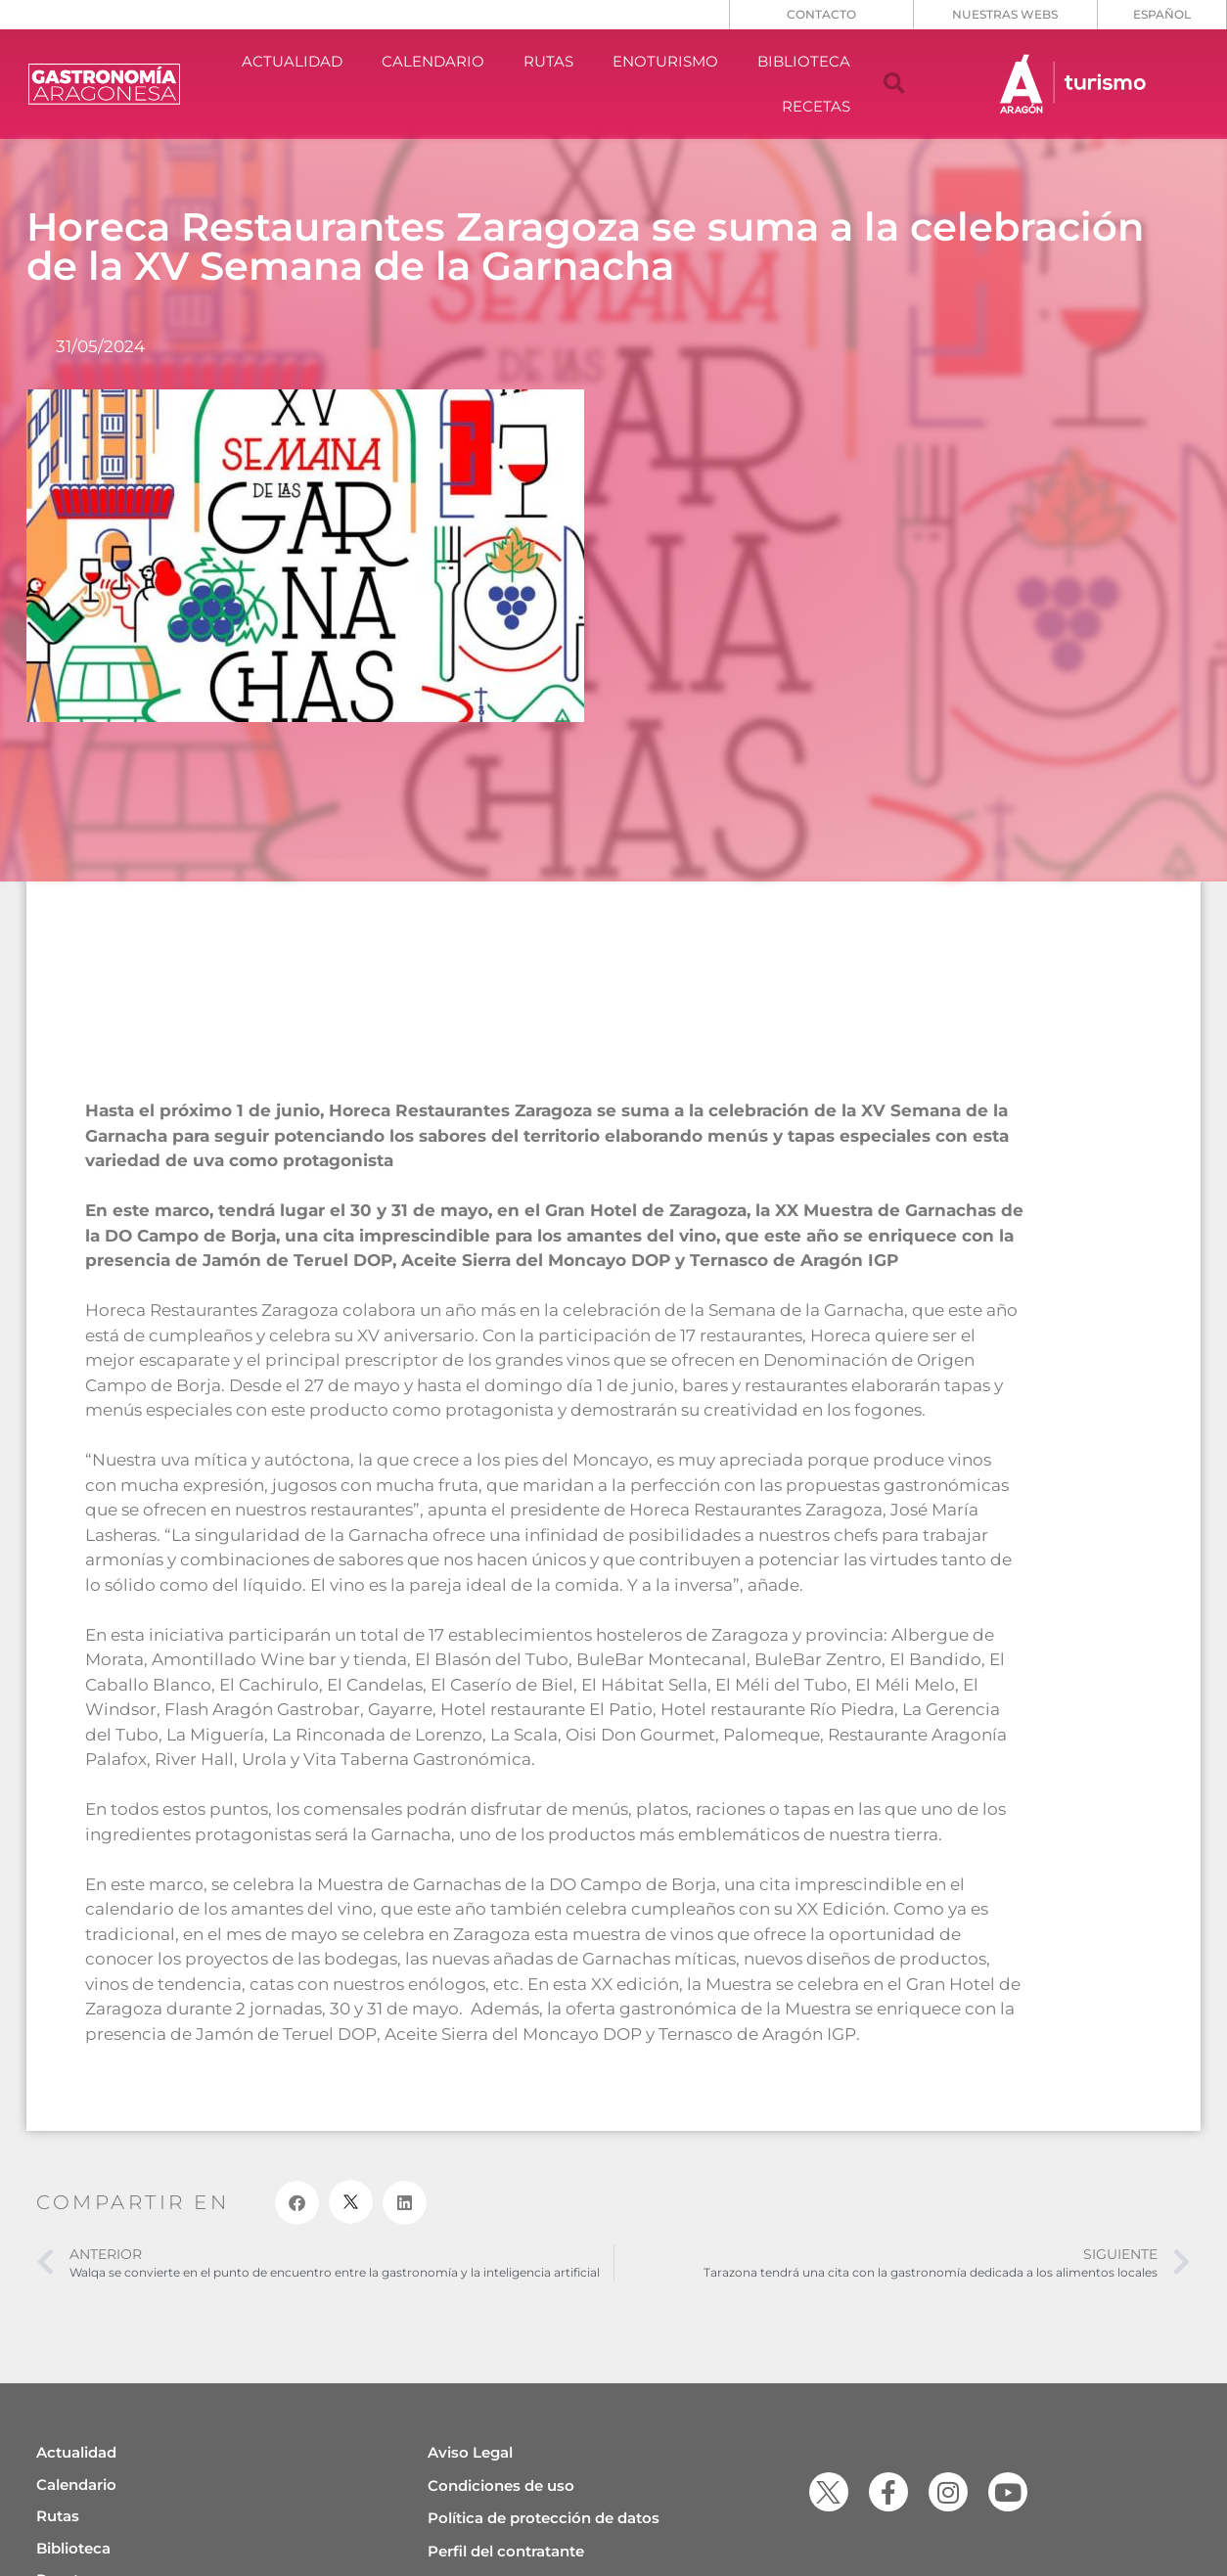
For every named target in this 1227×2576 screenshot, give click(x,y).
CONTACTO (821, 14)
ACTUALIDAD (292, 61)
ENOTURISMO (665, 61)
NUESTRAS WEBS (1005, 14)
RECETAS (816, 106)
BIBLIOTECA (803, 61)
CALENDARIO (433, 61)
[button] (894, 84)
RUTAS (548, 61)
